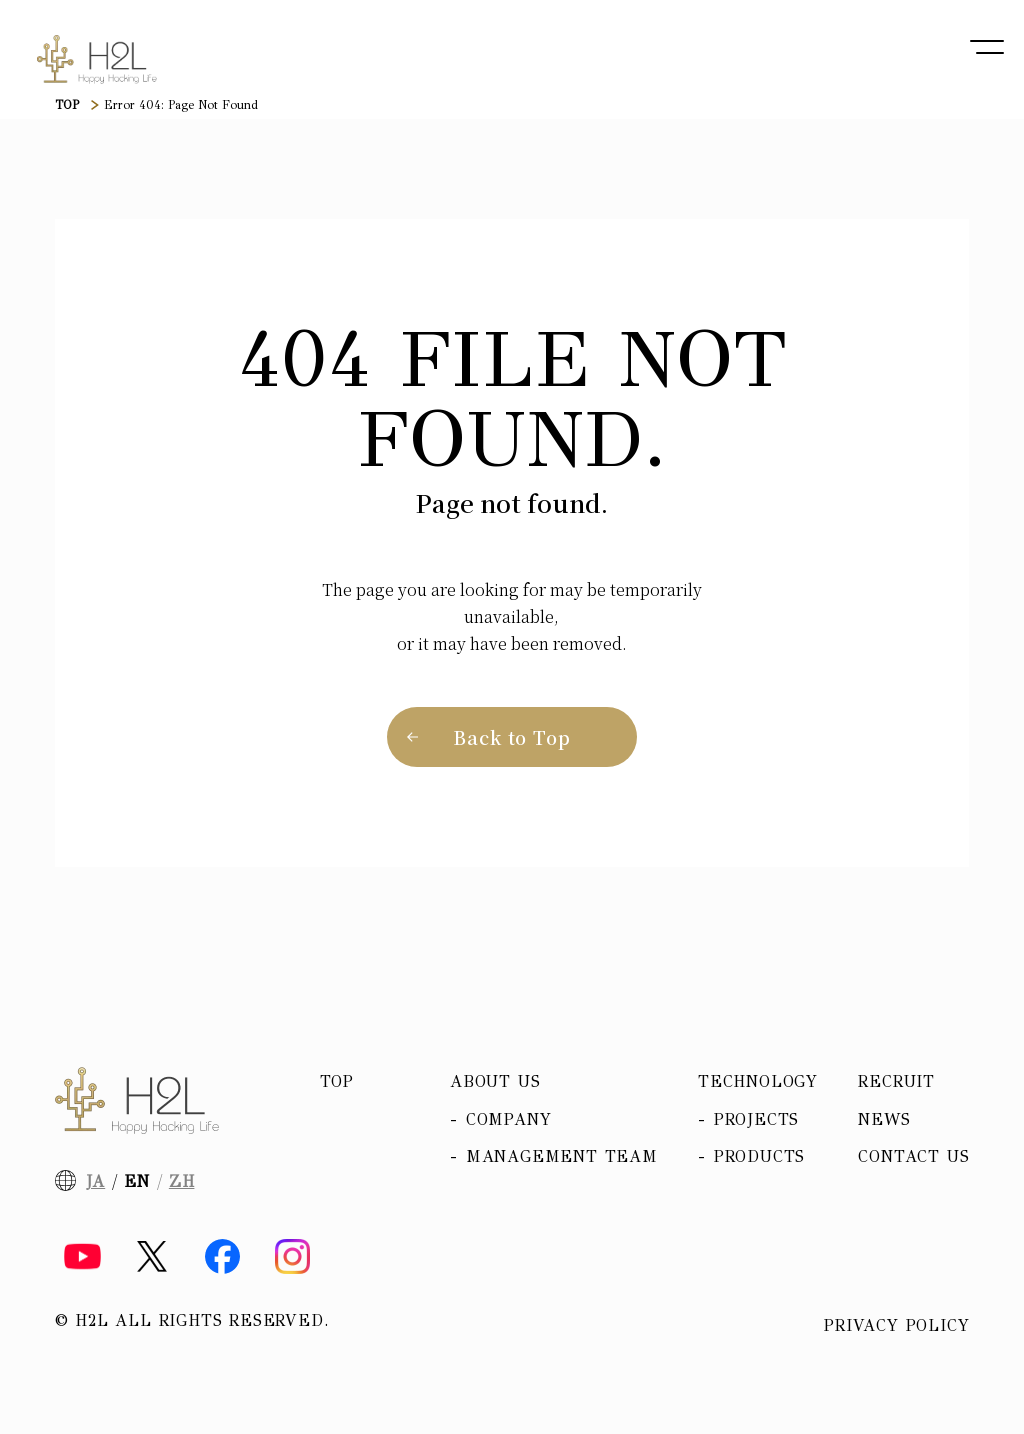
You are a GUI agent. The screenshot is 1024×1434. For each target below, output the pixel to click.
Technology (758, 1081)
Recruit (896, 1081)
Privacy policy (896, 1326)
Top (337, 1081)
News (884, 1119)
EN (137, 1181)
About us (495, 1081)
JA (96, 1181)
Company (509, 1119)
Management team (562, 1156)
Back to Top (512, 737)
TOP (67, 105)
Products (759, 1156)
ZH (182, 1181)
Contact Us (913, 1156)
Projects (756, 1119)
